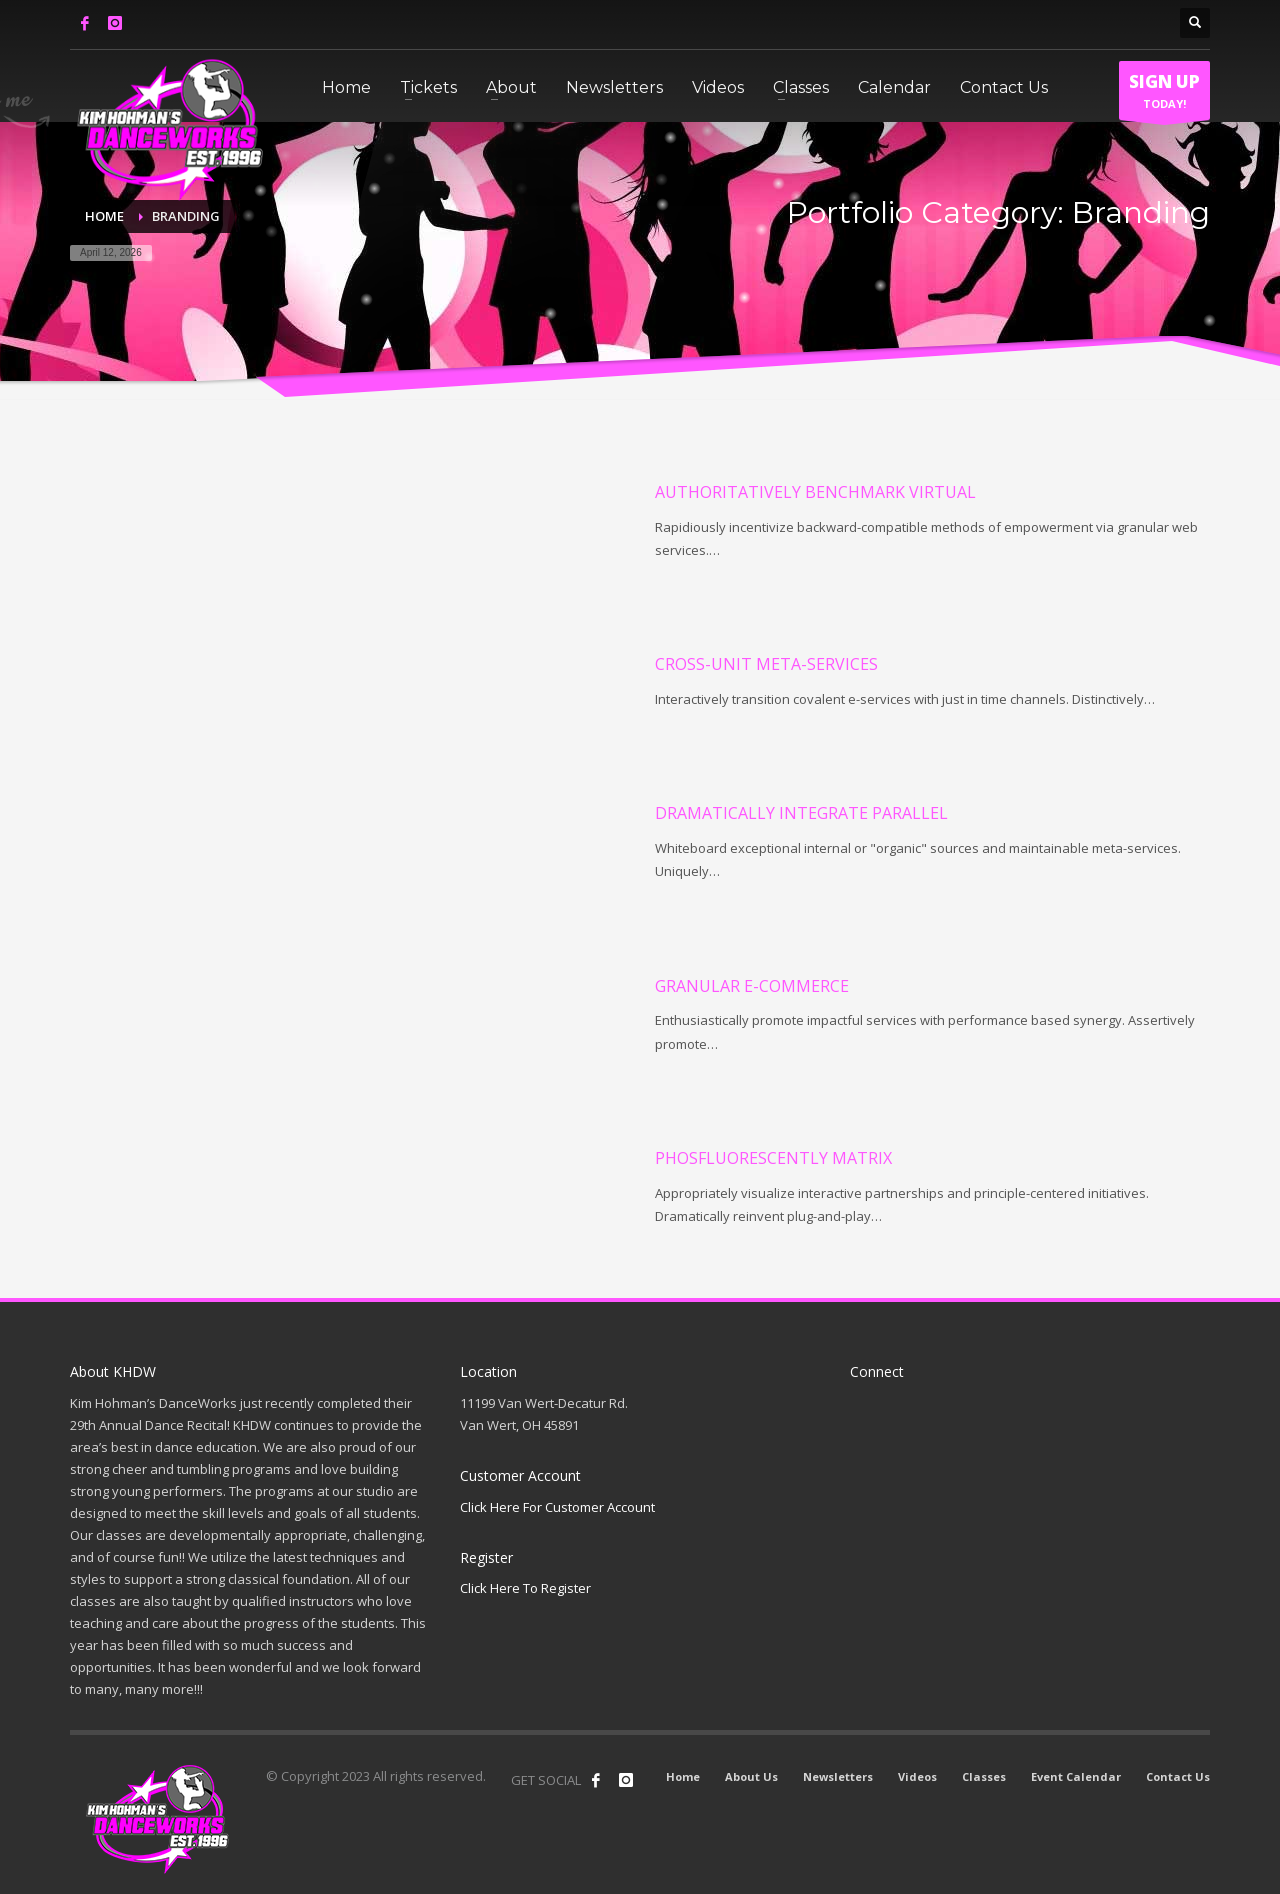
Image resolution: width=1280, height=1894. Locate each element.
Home (683, 1776)
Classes (984, 1776)
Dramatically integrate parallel (801, 813)
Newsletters (838, 1776)
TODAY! (1164, 95)
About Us (751, 1776)
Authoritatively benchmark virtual (815, 492)
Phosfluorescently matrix (773, 1158)
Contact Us (1178, 1776)
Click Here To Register (525, 1588)
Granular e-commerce (752, 986)
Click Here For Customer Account (557, 1507)
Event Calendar (1076, 1776)
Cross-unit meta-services (766, 664)
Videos (917, 1776)
